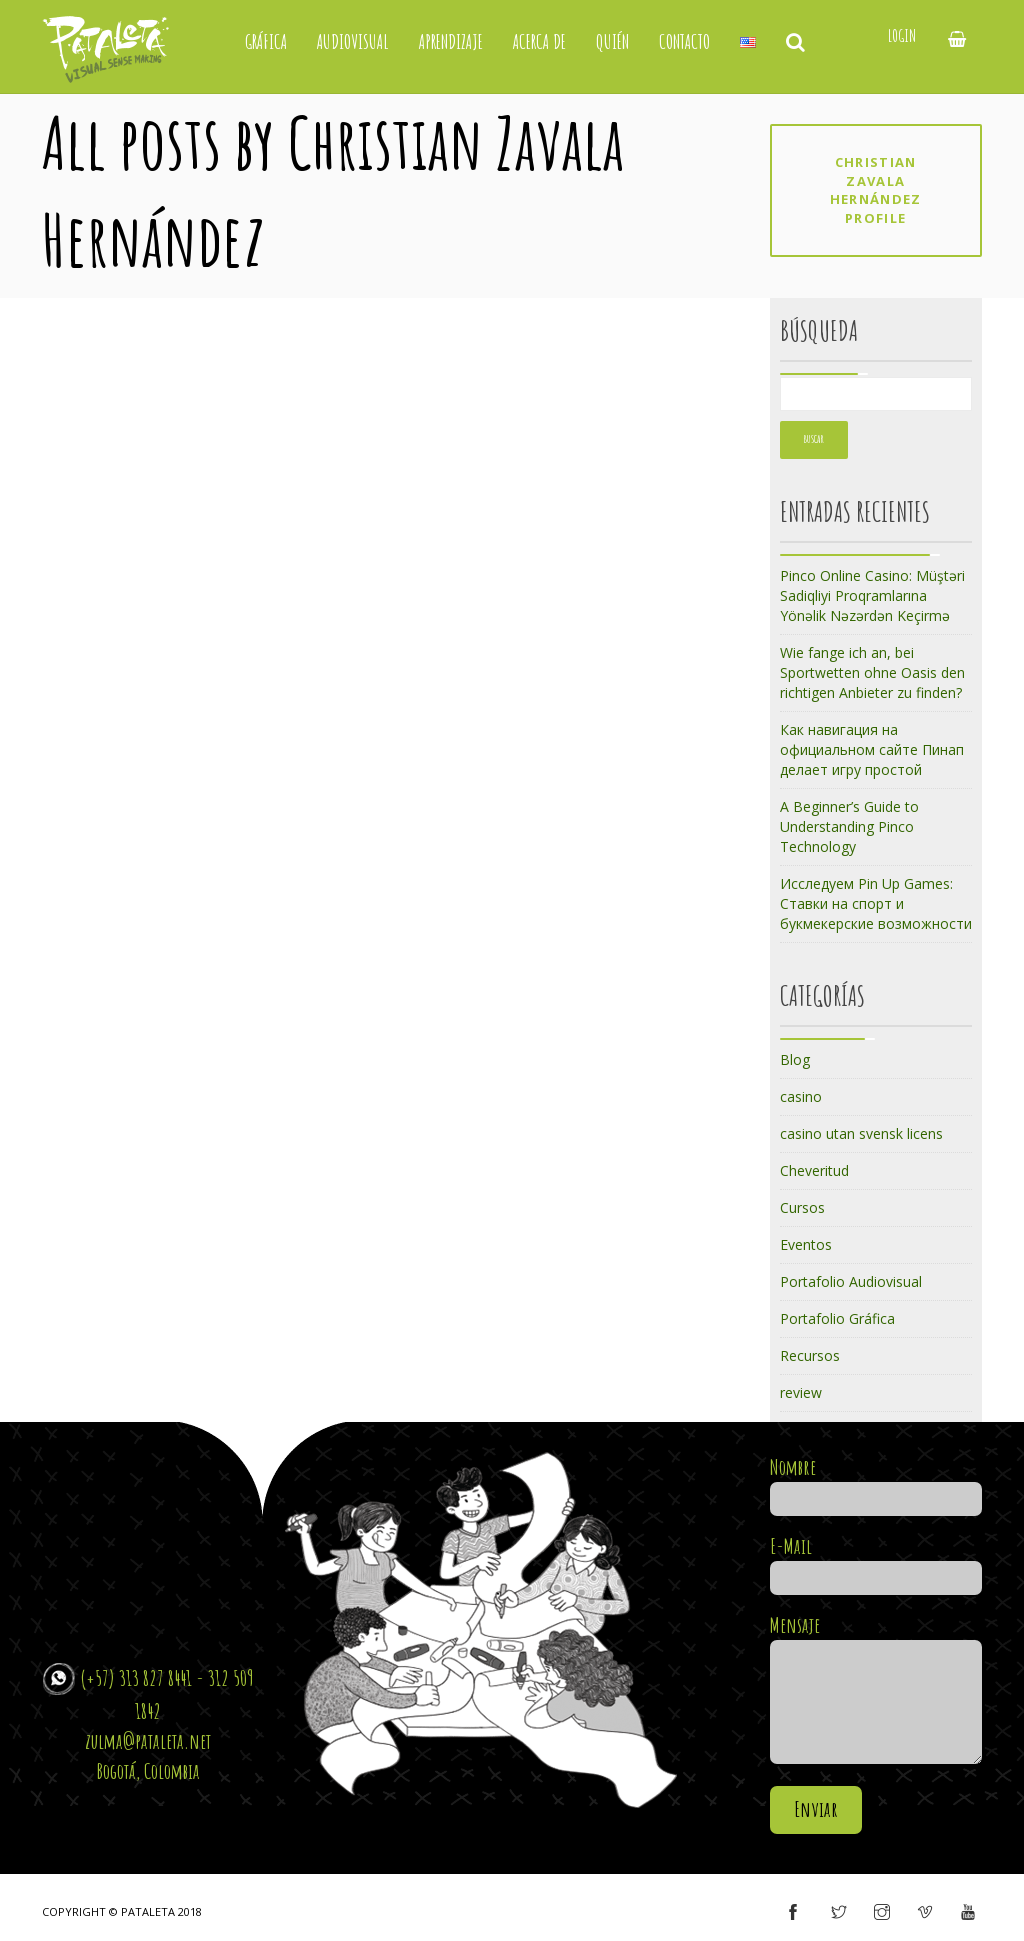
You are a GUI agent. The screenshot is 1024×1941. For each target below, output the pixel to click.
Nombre (876, 1483)
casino (801, 1096)
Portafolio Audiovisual (851, 1281)
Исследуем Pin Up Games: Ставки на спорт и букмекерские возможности (876, 903)
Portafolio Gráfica (837, 1318)
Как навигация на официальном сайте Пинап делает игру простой (872, 749)
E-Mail (876, 1562)
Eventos (806, 1244)
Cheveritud (814, 1170)
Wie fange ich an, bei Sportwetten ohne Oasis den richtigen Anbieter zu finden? (872, 672)
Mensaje (876, 1690)
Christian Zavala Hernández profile (876, 190)
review (801, 1392)
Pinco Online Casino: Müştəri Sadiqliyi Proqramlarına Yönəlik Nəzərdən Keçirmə (872, 595)
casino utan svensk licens (861, 1133)
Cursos (802, 1207)
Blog (795, 1059)
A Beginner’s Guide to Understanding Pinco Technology (849, 826)
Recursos (810, 1355)
